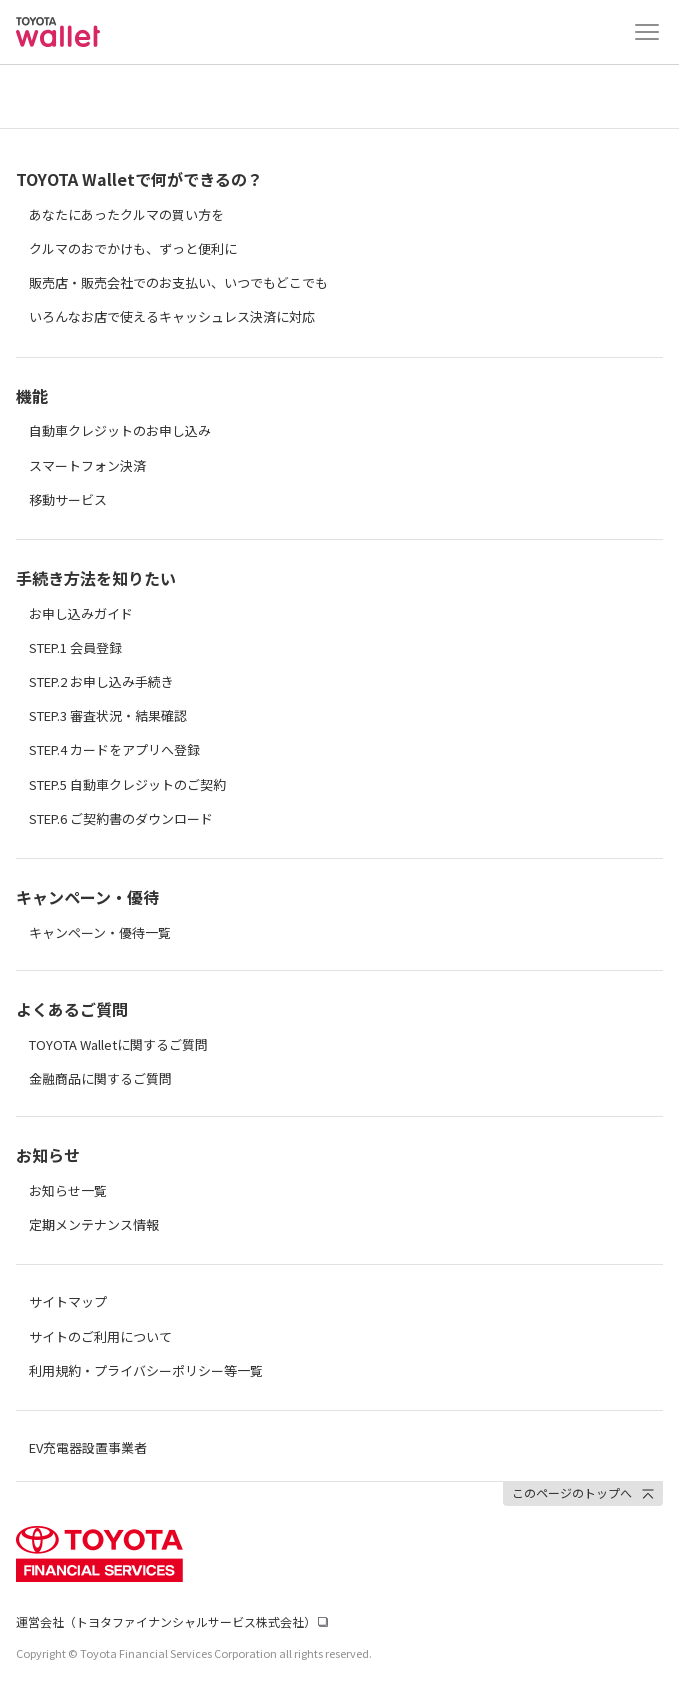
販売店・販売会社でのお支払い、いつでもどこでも (178, 282)
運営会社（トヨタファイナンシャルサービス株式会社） (166, 1621)
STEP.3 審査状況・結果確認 (108, 715)
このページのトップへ (572, 1492)
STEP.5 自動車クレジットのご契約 (127, 784)
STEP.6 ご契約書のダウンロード (121, 818)
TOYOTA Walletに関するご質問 (118, 1044)
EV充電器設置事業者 (88, 1447)
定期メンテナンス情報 (94, 1224)
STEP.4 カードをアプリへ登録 (114, 749)
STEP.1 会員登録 (75, 647)
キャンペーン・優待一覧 (100, 932)
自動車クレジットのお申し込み (120, 430)
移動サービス (68, 499)
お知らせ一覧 (68, 1190)
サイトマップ (68, 1301)
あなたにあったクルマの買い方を (126, 214)
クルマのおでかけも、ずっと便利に (133, 248)
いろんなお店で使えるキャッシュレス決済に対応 (172, 316)
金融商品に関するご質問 (100, 1078)
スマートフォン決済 (87, 465)
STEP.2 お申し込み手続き (101, 681)
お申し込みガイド (81, 613)
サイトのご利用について (100, 1336)
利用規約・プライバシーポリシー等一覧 (146, 1370)
